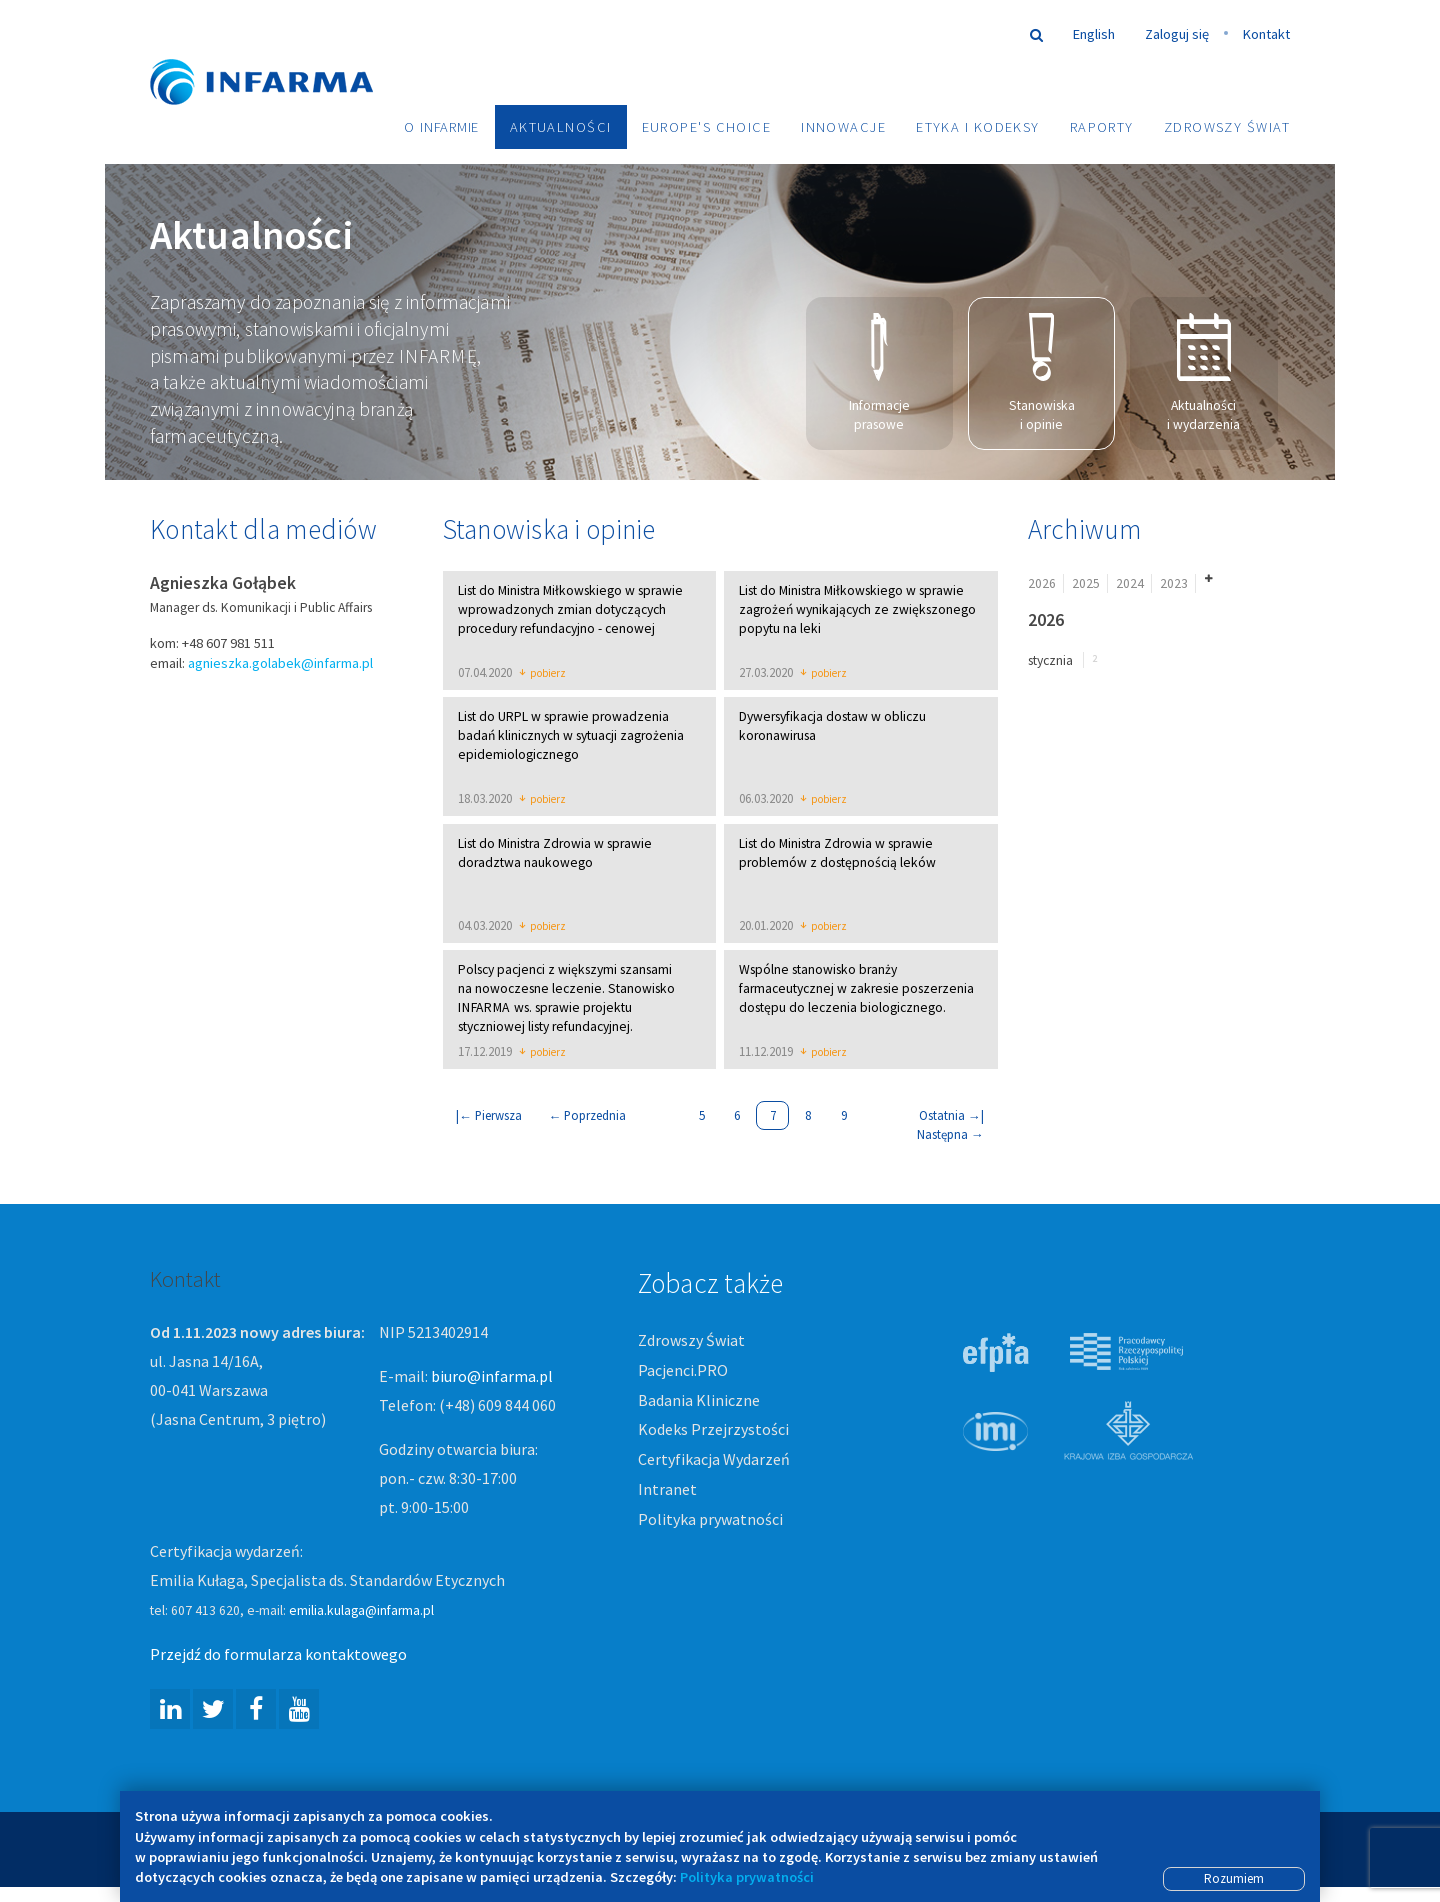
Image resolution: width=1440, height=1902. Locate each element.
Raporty (1102, 127)
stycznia (1050, 661)
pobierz (542, 675)
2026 (1042, 584)
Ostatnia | (951, 1117)
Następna (950, 1136)
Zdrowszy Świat (1227, 127)
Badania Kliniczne (699, 1401)
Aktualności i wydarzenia (1203, 374)
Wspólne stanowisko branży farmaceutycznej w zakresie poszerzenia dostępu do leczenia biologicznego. (856, 990)
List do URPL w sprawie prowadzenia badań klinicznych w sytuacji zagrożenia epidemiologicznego (571, 737)
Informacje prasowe (879, 374)
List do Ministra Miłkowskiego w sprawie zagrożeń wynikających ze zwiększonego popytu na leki (857, 610)
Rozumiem (1234, 1878)
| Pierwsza (489, 1117)
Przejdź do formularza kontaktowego (278, 1656)
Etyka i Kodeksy (978, 127)
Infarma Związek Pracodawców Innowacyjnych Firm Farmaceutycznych (280, 52)
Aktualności (561, 127)
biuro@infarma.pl (492, 1378)
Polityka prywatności (710, 1521)
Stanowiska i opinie (1042, 374)
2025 (1086, 584)
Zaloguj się (1177, 34)
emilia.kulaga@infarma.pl (361, 1612)
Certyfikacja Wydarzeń (714, 1461)
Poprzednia (588, 1117)
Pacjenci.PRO (683, 1371)
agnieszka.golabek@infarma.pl (280, 664)
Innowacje (843, 127)
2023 (1174, 584)
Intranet (667, 1491)
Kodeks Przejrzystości (713, 1431)
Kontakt (1266, 34)
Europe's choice (707, 127)
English (1094, 34)
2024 (1130, 584)
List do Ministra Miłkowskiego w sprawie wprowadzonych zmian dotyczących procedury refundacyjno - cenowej (570, 610)
